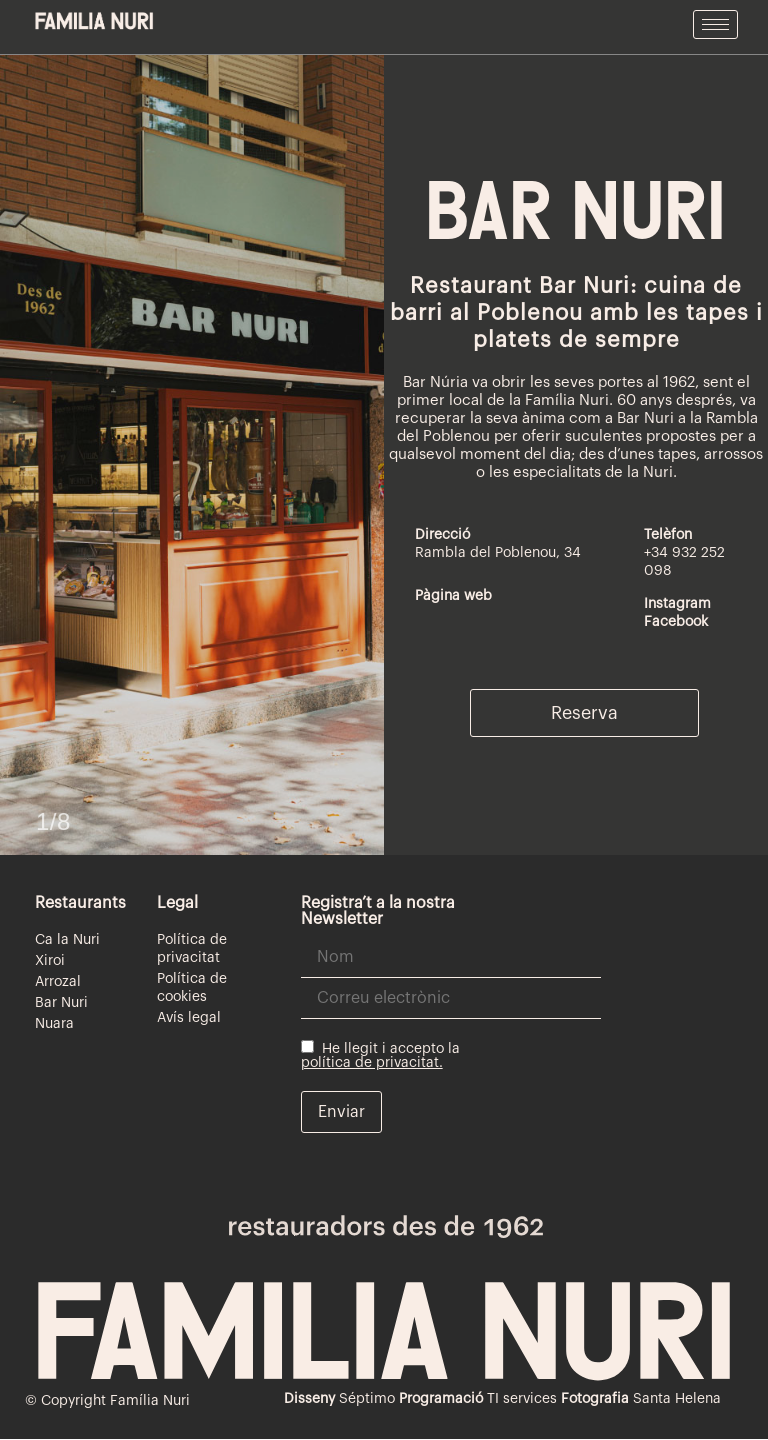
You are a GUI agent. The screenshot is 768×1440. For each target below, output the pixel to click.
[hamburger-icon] (715, 24)
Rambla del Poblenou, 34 (498, 553)
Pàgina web (453, 596)
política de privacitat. (372, 1063)
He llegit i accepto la (380, 1055)
